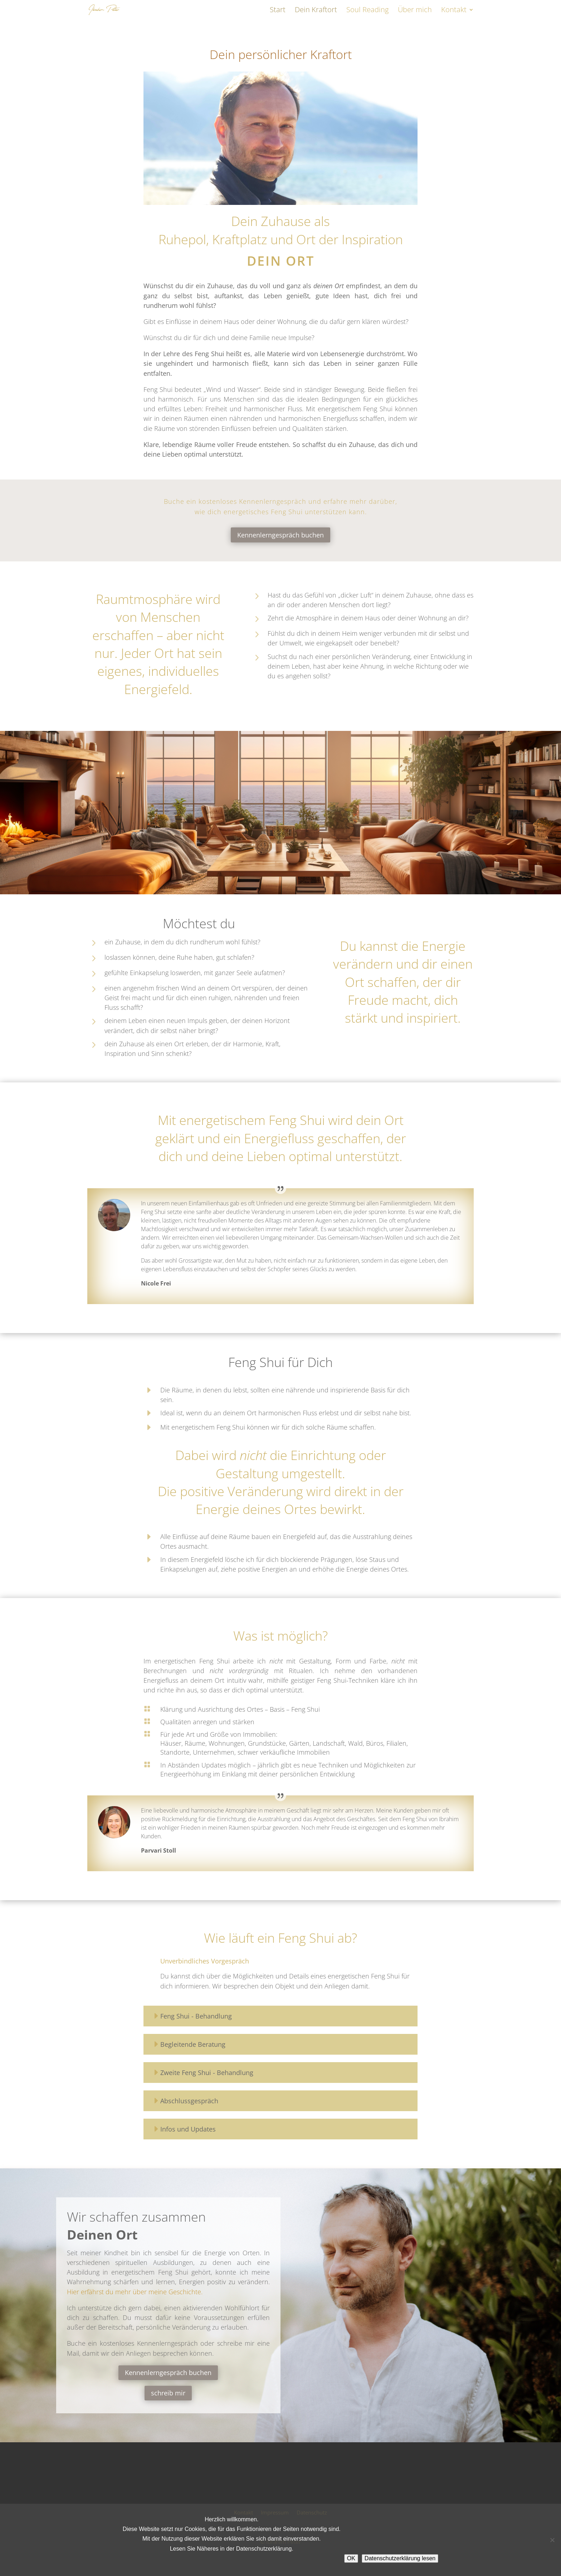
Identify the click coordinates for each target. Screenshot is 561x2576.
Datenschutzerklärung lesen (400, 2558)
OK (351, 2558)
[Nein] (552, 2539)
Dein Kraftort (316, 10)
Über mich (415, 10)
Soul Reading (367, 10)
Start (278, 10)
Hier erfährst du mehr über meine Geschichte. (135, 2291)
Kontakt (454, 10)
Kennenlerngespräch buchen (280, 535)
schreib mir (168, 2393)
